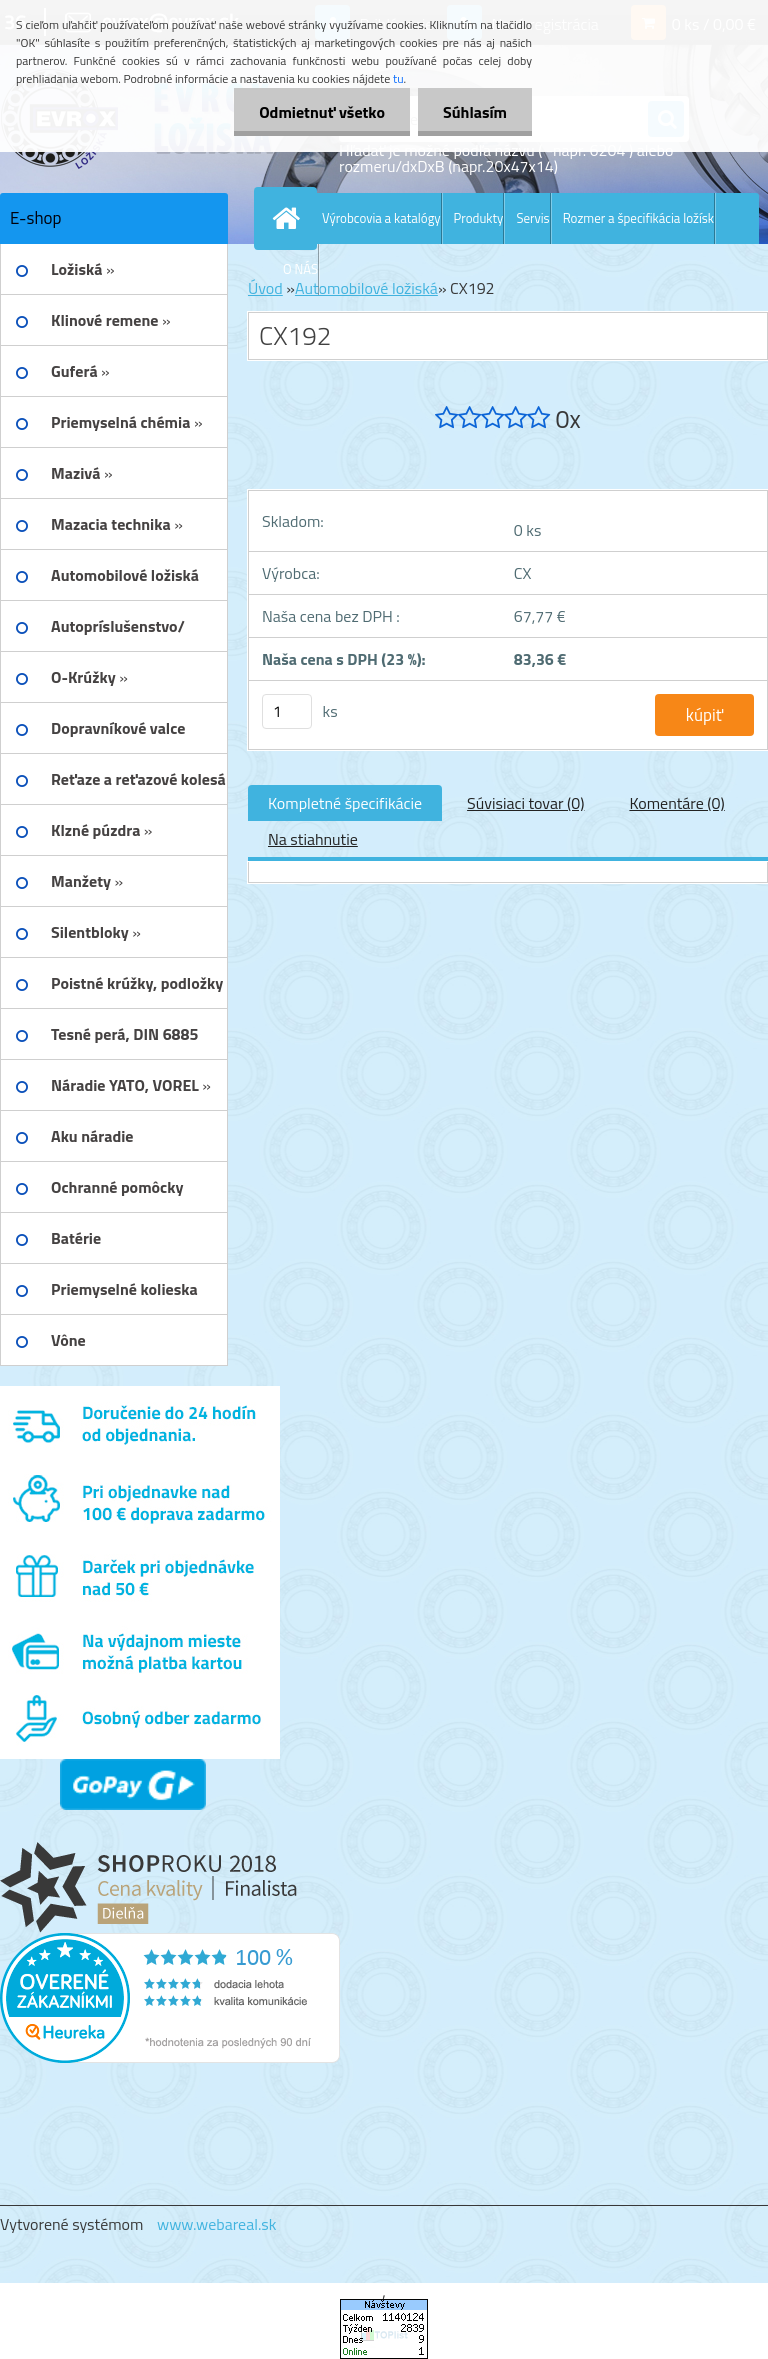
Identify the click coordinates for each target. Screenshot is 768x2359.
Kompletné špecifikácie (345, 803)
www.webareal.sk (217, 2224)
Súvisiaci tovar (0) (525, 803)
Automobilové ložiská (366, 288)
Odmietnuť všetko (322, 112)
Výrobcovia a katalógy (381, 218)
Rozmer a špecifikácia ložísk (638, 218)
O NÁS (300, 269)
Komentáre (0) (676, 803)
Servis (532, 218)
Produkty (479, 218)
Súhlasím (475, 112)
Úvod (265, 288)
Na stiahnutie (313, 839)
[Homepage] (290, 218)
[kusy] (287, 711)
